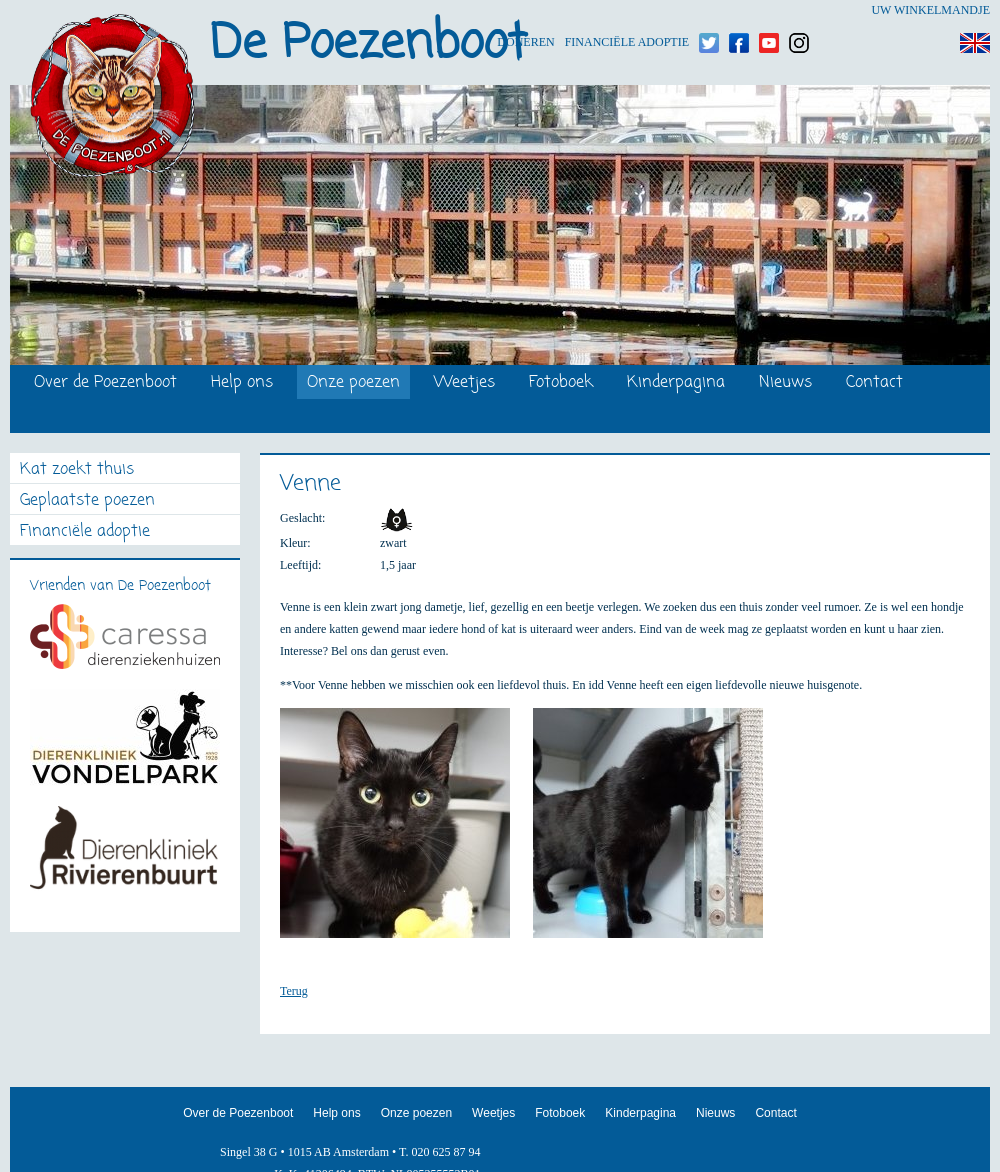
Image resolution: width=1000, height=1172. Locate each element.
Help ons (242, 383)
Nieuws (785, 383)
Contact (874, 383)
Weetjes (464, 383)
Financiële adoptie (627, 10)
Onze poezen (353, 383)
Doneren (525, 10)
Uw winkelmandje (930, 10)
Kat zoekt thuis (77, 470)
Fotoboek (561, 383)
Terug (294, 991)
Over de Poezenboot (105, 383)
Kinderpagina (676, 383)
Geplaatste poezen (87, 501)
